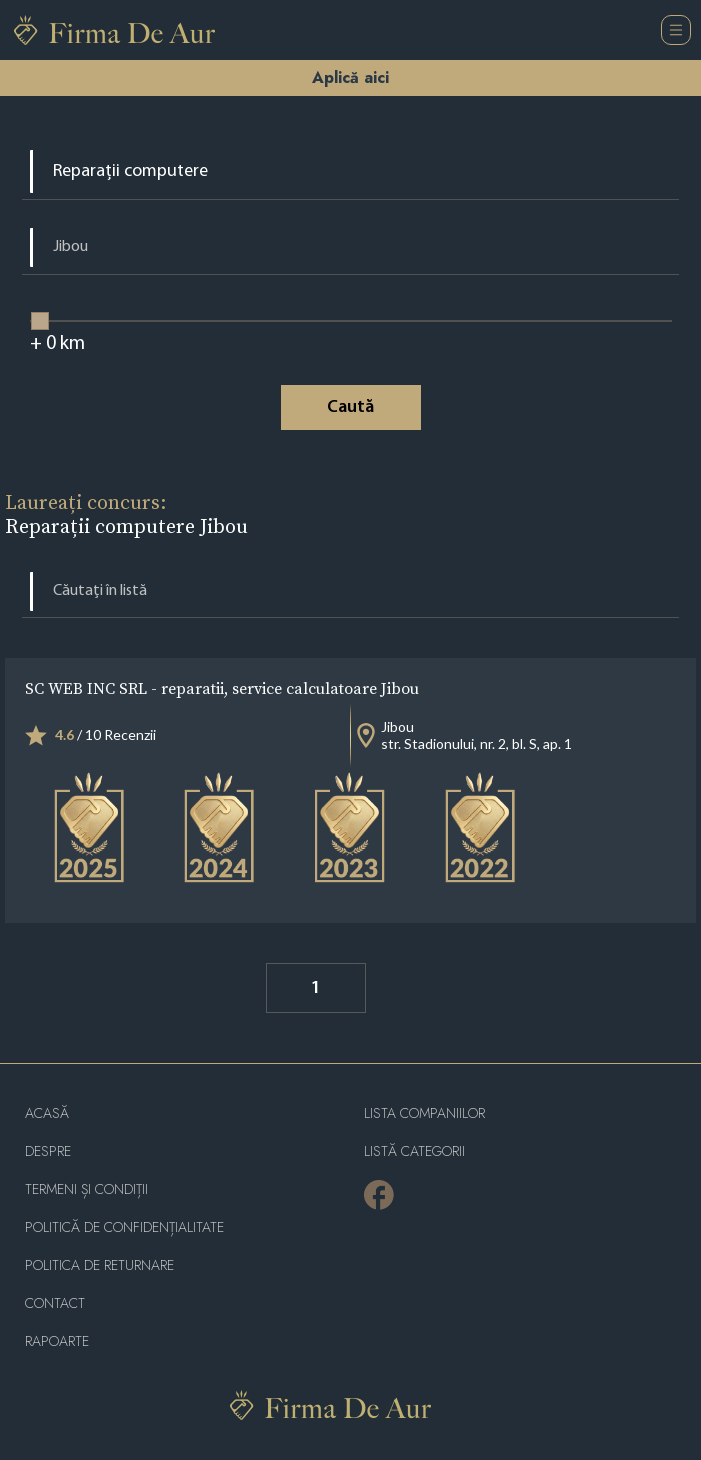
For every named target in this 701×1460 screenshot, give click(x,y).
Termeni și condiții (86, 1189)
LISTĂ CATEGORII (414, 1151)
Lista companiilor (424, 1113)
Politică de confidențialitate (124, 1227)
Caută (350, 407)
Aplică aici (350, 77)
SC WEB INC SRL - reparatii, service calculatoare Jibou (222, 688)
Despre (48, 1151)
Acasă (47, 1113)
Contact (55, 1303)
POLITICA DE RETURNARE (99, 1265)
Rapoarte (57, 1341)
